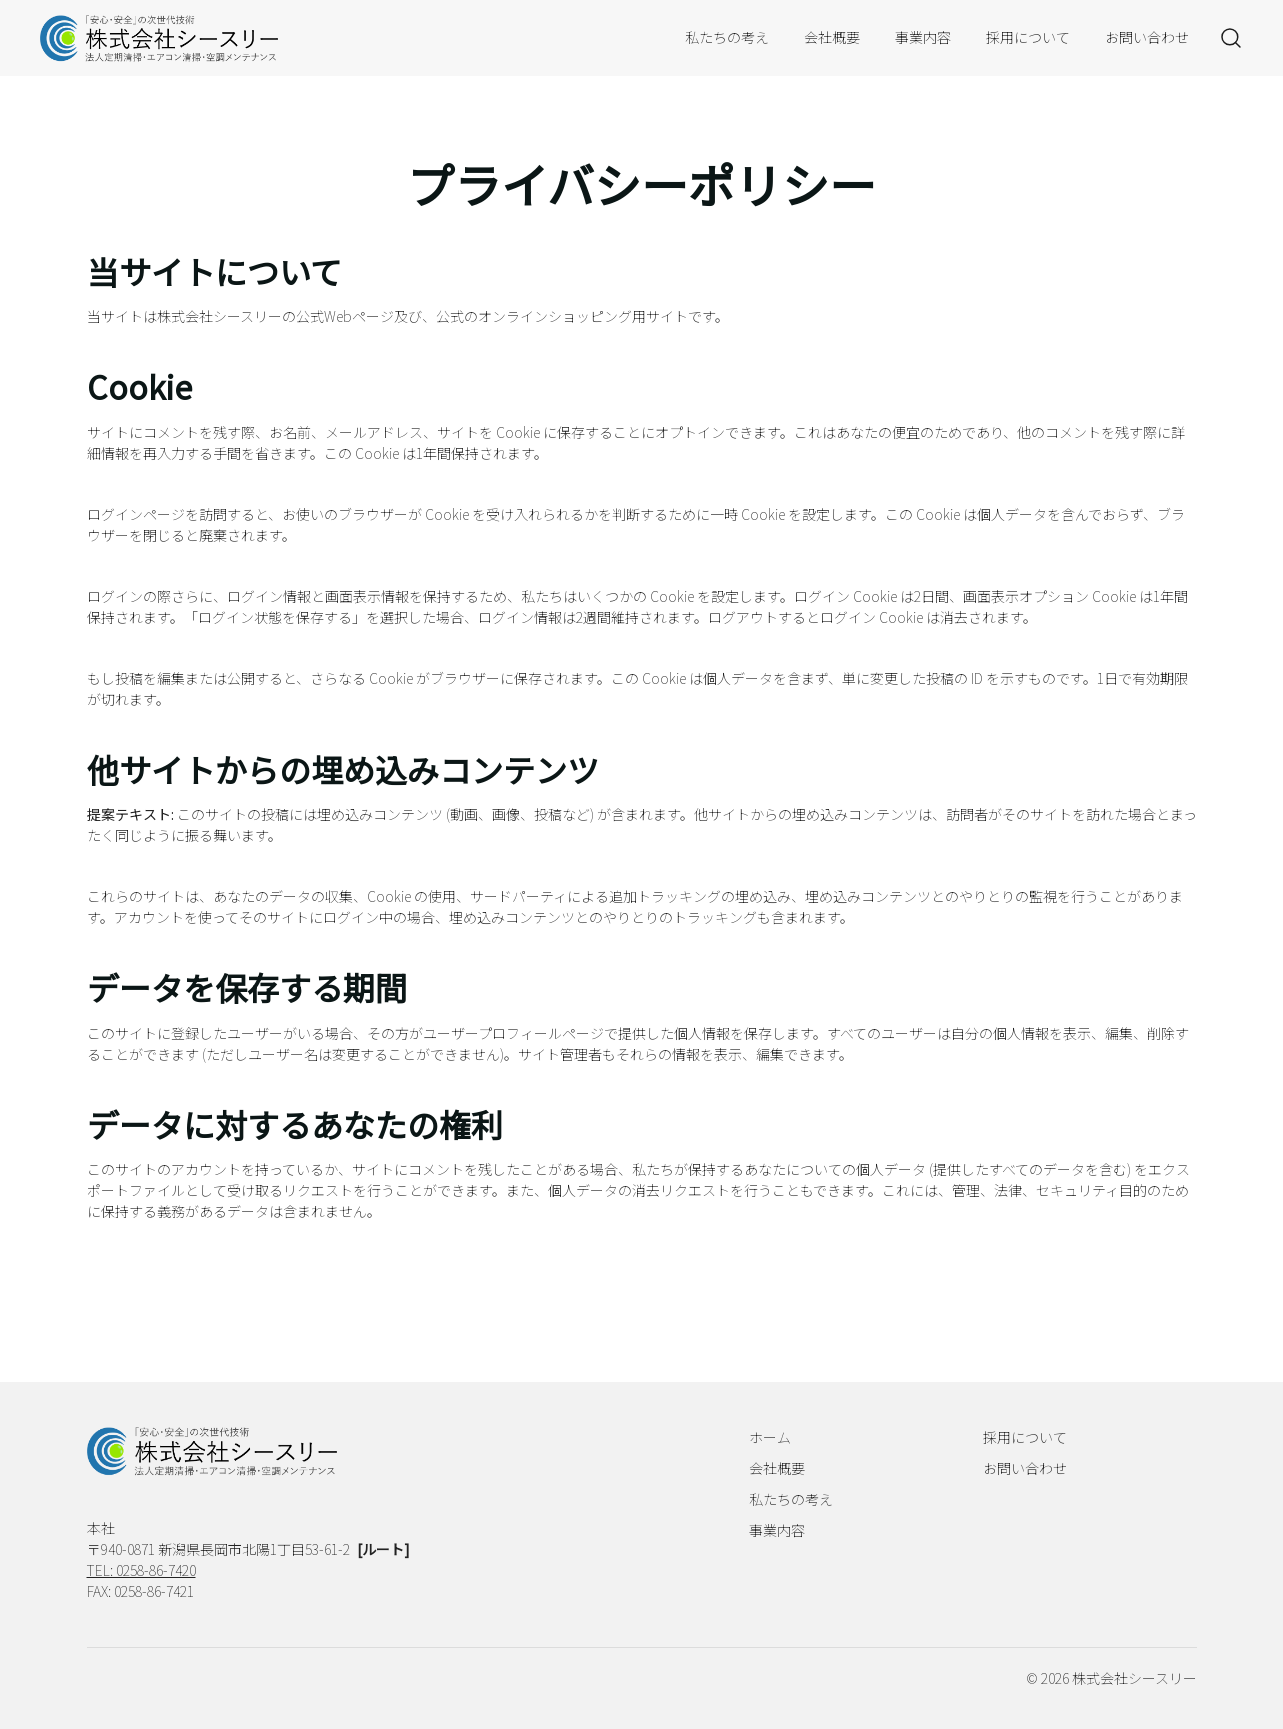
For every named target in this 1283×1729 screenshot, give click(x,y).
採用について (1028, 37)
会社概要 (832, 37)
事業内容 (923, 37)
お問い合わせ (1147, 37)
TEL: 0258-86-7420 (141, 1570)
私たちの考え (727, 37)
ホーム (770, 1437)
